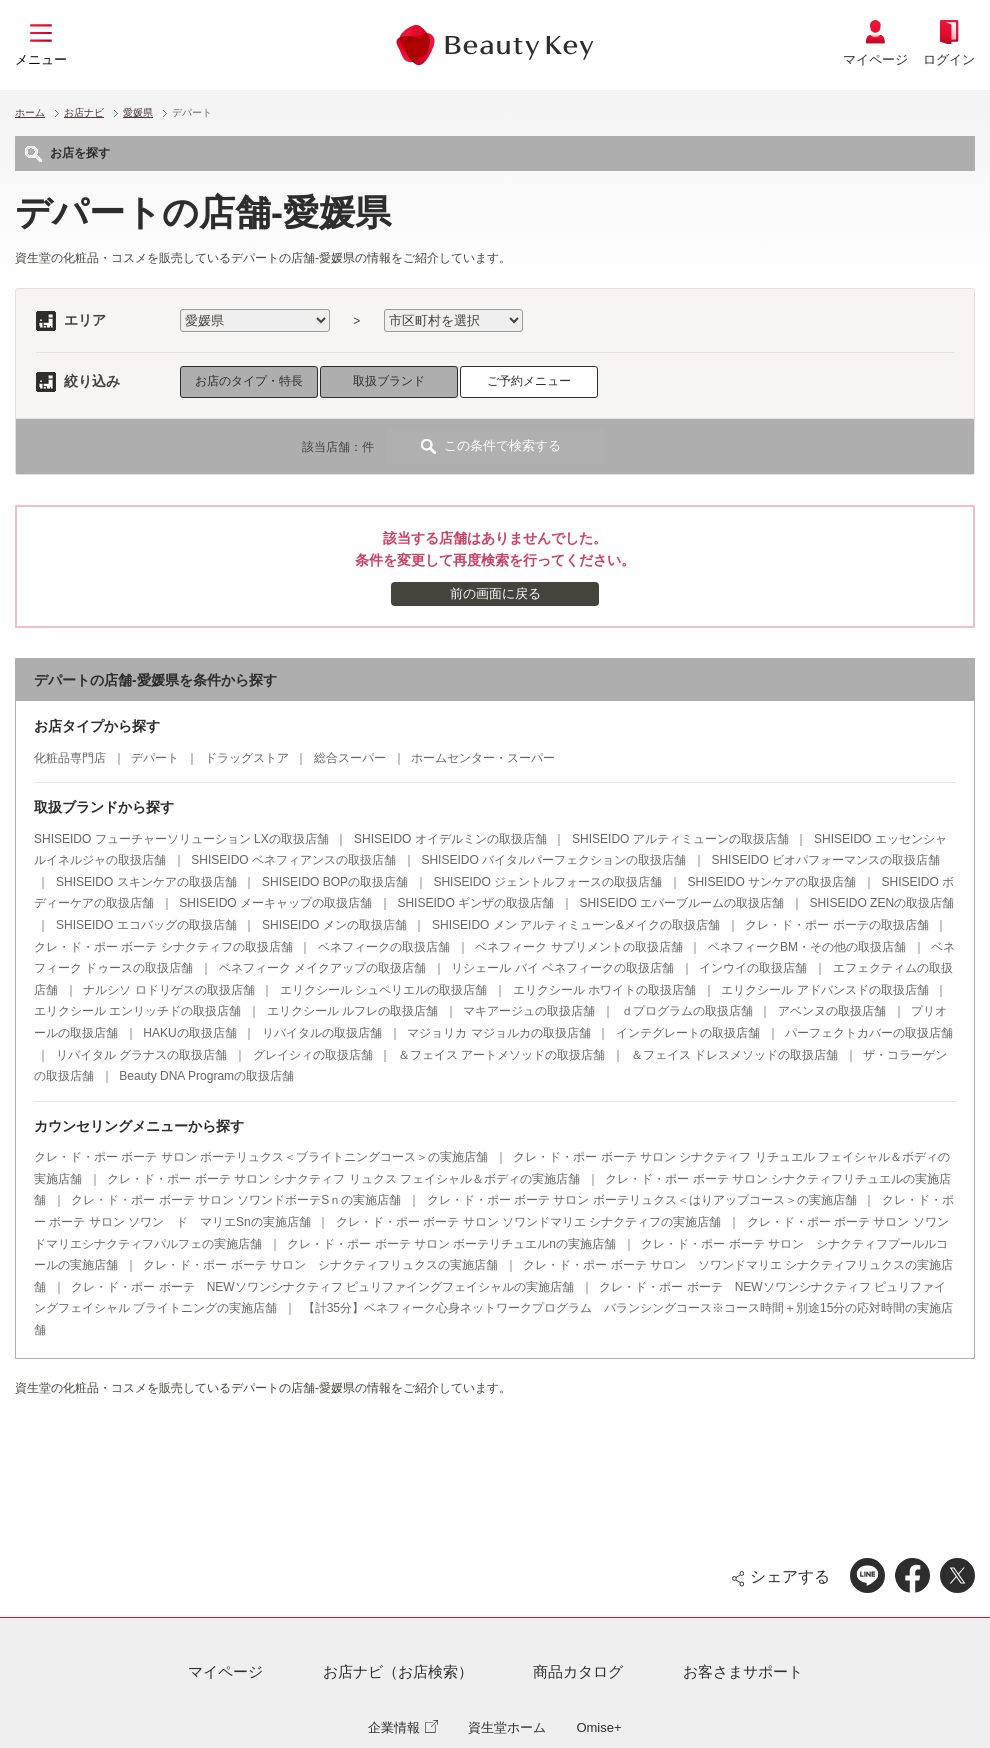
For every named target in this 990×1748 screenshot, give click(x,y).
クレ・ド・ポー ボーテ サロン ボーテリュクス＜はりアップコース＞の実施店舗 (642, 1200)
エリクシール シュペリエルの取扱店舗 (383, 990)
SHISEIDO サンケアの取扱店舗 (771, 882)
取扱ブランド (389, 381)
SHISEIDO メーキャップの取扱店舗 (275, 903)
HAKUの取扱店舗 (189, 1033)
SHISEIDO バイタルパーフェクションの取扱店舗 (553, 860)
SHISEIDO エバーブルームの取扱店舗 (681, 903)
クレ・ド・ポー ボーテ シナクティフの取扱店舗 (163, 947)
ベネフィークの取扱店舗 (384, 947)
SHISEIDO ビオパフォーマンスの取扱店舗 (825, 860)
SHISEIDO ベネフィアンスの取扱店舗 (293, 860)
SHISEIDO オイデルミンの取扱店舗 (450, 839)
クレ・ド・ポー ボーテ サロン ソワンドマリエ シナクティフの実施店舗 (528, 1222)
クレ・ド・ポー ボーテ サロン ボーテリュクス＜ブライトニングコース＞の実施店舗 (261, 1157)
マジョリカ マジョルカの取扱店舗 (498, 1033)
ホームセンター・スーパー (483, 758)
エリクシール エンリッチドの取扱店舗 (137, 1011)
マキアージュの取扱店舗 (529, 1011)
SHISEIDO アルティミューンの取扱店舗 (680, 839)
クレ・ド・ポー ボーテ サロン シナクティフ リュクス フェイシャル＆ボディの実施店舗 (343, 1179)
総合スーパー (350, 758)
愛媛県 (138, 112)
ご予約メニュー (529, 381)
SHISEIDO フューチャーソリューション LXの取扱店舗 (181, 839)
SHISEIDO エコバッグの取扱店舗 (146, 925)
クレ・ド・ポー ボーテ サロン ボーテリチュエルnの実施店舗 (451, 1244)
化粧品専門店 (70, 758)
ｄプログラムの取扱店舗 (687, 1011)
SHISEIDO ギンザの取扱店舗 (475, 903)
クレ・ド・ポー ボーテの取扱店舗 (836, 925)
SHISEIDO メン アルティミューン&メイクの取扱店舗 (576, 925)
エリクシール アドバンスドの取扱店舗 (824, 990)
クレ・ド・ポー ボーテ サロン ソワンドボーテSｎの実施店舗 (236, 1200)
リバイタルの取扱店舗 (322, 1033)
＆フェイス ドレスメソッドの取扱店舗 (734, 1055)
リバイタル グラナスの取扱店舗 (141, 1055)
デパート (155, 758)
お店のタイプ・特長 (249, 381)
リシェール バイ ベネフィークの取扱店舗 (562, 968)
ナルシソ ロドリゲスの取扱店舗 (168, 990)
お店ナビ (84, 112)
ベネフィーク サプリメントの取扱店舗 (578, 947)
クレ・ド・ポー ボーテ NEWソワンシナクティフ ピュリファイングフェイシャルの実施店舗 (322, 1287)
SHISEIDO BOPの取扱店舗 (335, 882)
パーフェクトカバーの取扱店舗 (869, 1033)
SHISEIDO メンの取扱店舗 (334, 925)
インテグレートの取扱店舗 (688, 1033)
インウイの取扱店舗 (753, 968)
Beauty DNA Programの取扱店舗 (206, 1076)
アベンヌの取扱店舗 (832, 1011)
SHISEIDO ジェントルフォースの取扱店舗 (547, 882)
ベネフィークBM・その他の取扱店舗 (807, 947)
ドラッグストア (247, 758)
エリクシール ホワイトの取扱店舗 (604, 990)
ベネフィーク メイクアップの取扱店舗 (322, 968)
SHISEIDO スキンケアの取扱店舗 (146, 882)
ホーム (30, 112)
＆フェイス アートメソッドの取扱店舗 (501, 1055)
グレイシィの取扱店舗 (313, 1055)
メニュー (41, 59)
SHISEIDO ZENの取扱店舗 (881, 903)
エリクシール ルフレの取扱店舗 (352, 1011)
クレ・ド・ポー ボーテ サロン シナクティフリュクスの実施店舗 (320, 1265)
